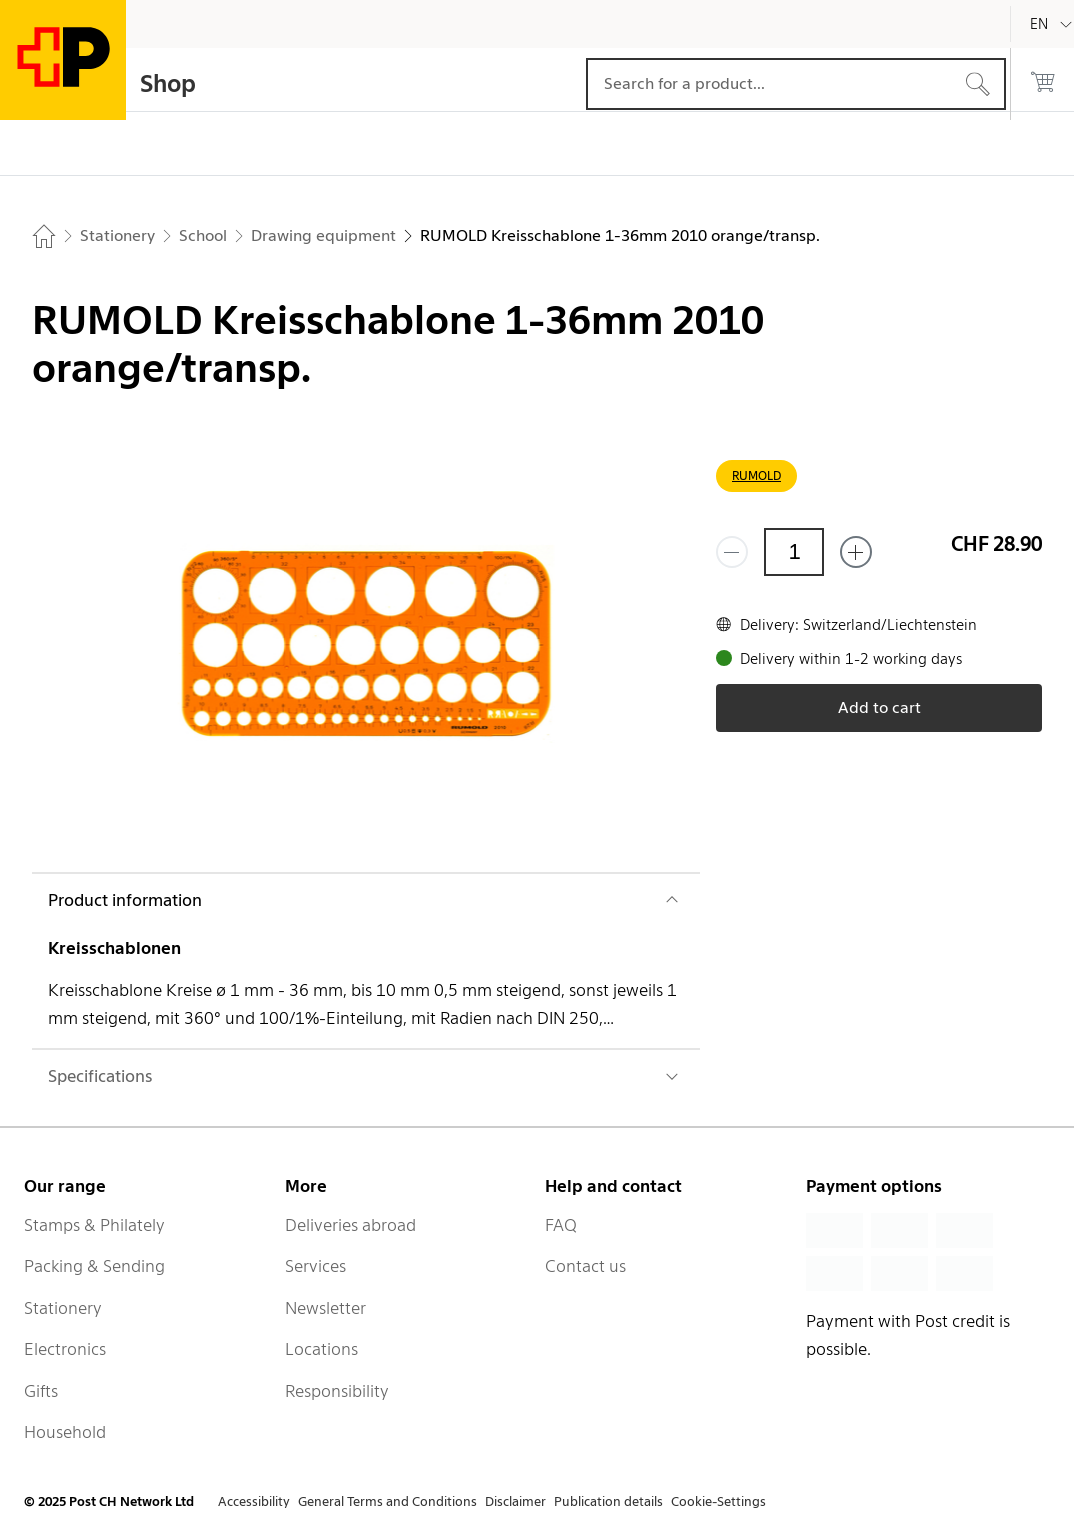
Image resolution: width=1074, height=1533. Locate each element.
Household (65, 1432)
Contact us (585, 1266)
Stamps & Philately (94, 1225)
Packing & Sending (94, 1266)
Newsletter (325, 1308)
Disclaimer (515, 1501)
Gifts (41, 1391)
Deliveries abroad (350, 1225)
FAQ (561, 1225)
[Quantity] (794, 552)
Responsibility (337, 1391)
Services (315, 1266)
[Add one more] (856, 552)
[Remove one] (732, 552)
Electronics (65, 1349)
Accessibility (254, 1501)
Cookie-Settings (718, 1501)
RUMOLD (756, 475)
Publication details (608, 1501)
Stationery (63, 1308)
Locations (321, 1349)
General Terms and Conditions (387, 1501)
